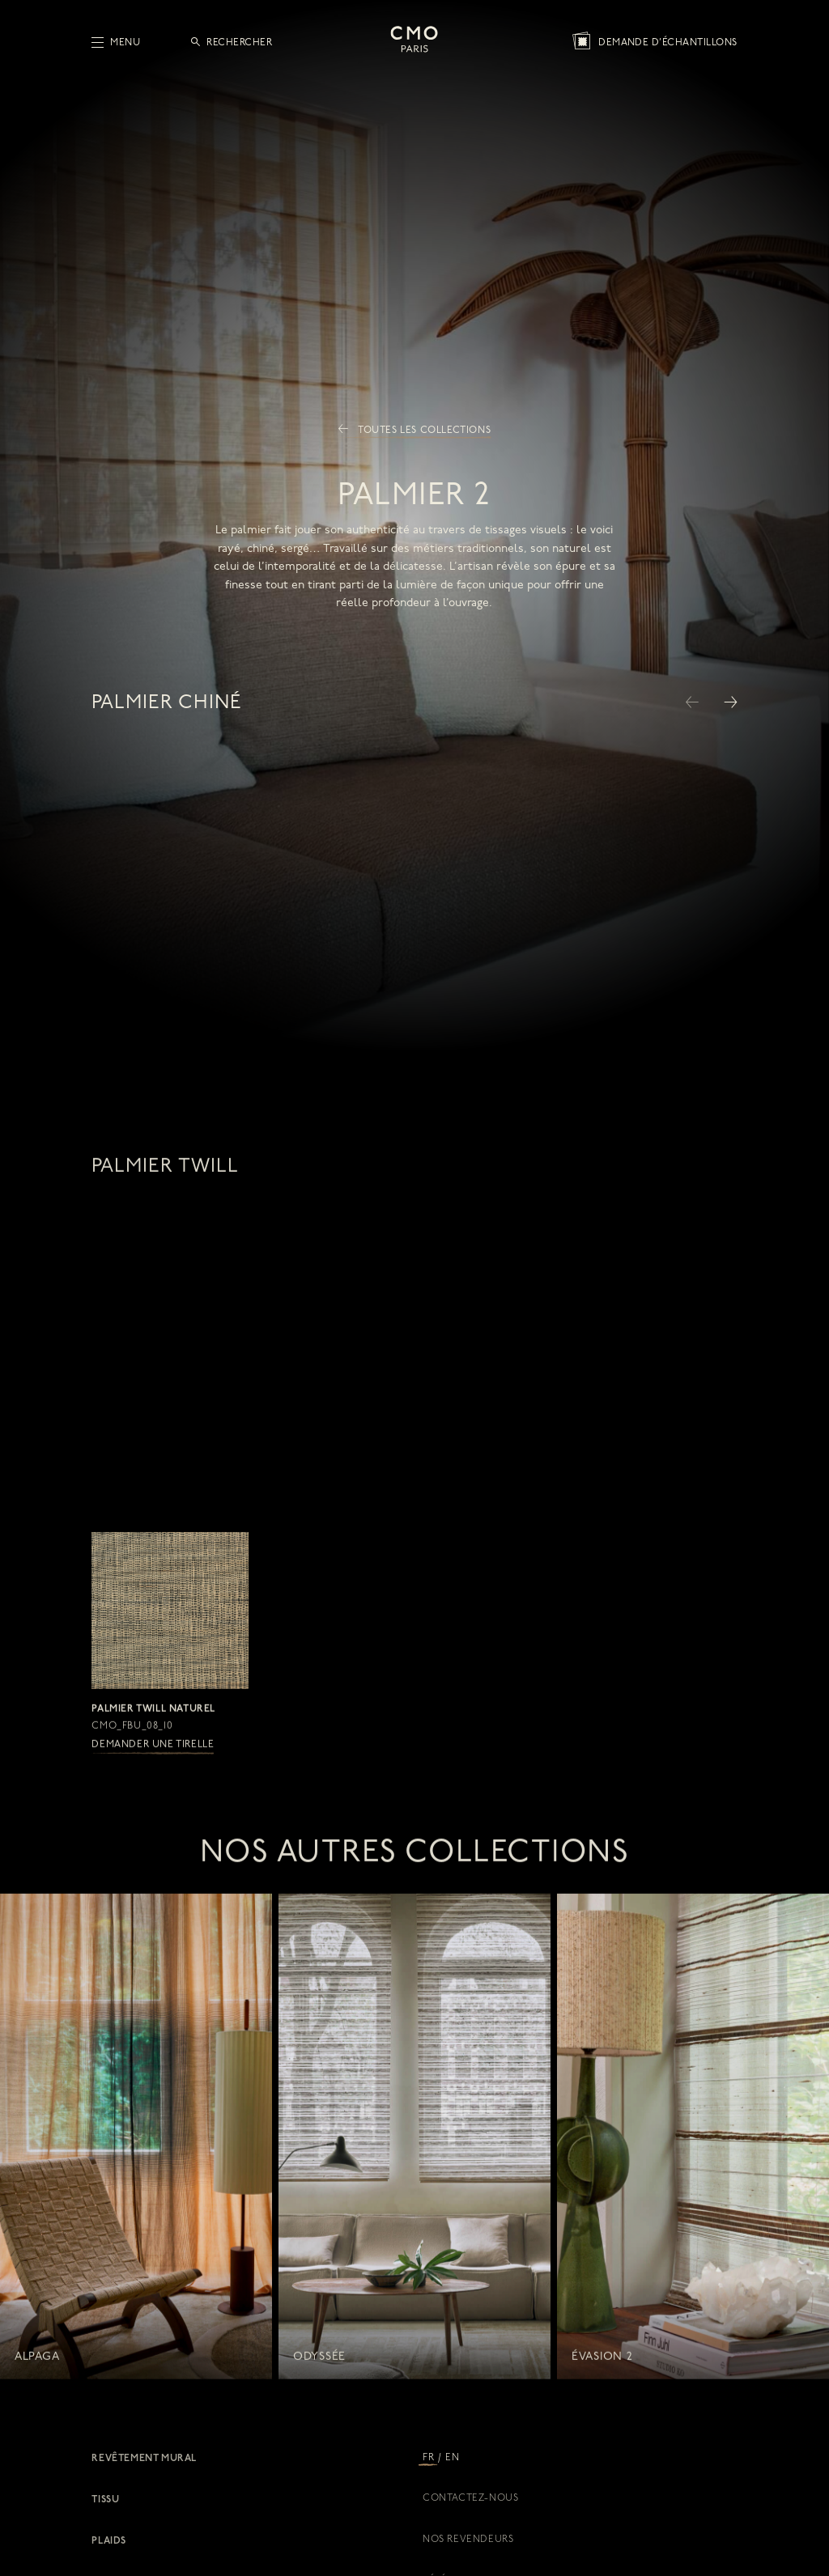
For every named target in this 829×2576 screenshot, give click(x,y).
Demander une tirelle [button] (152, 1762)
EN (452, 2458)
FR (428, 2458)
